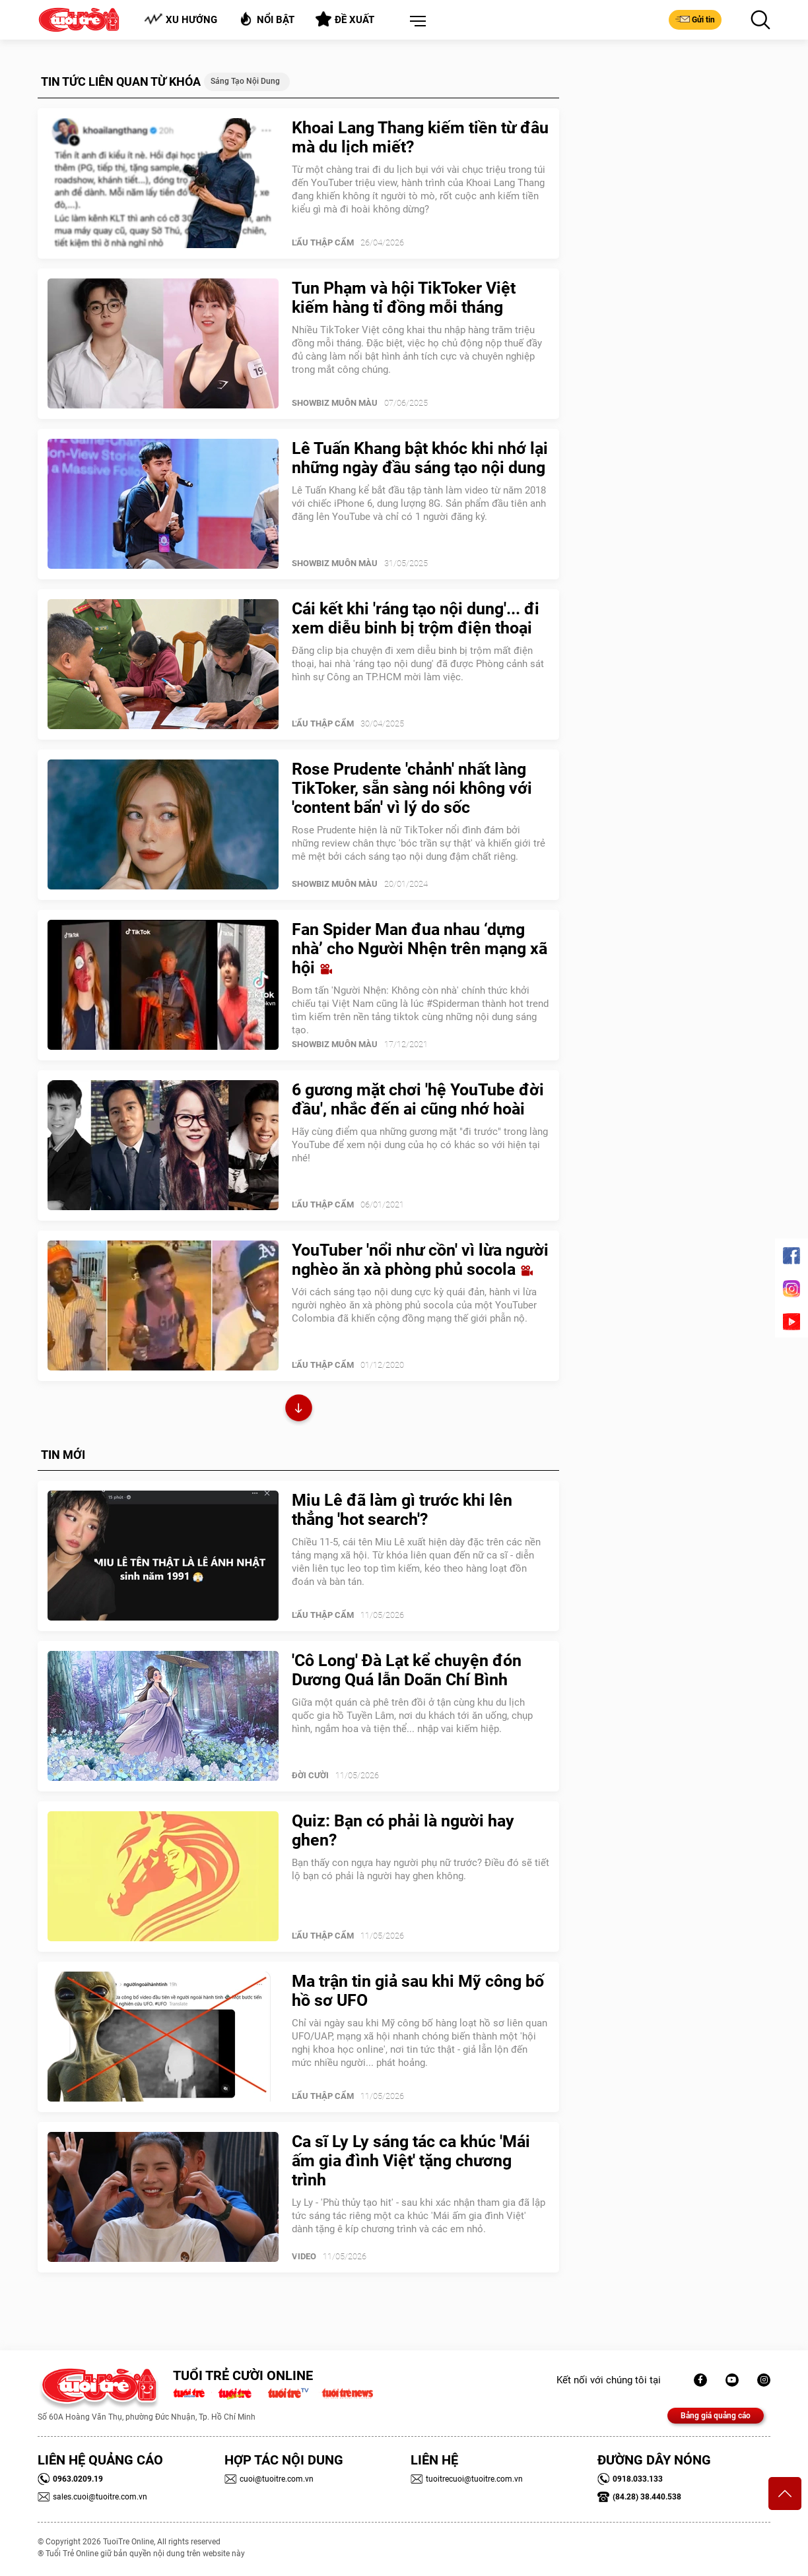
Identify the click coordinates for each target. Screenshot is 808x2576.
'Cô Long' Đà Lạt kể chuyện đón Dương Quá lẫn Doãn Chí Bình (407, 1670)
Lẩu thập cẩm (323, 242)
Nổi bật (266, 18)
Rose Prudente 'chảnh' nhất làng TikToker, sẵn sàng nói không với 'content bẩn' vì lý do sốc (412, 788)
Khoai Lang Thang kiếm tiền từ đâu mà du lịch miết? (420, 137)
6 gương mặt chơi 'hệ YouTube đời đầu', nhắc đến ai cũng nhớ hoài (418, 1099)
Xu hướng (180, 19)
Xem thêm (299, 1410)
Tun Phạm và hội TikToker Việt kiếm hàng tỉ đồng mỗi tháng (404, 297)
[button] (415, 22)
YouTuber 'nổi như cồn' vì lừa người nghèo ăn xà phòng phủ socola (420, 1259)
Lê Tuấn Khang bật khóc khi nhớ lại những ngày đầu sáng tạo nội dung (420, 458)
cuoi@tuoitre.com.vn (269, 2479)
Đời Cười (310, 1775)
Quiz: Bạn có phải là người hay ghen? (403, 1830)
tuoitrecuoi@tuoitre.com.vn (467, 2479)
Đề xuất (345, 19)
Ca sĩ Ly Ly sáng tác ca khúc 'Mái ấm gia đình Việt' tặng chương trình (411, 2160)
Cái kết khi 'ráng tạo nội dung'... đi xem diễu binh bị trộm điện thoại (415, 618)
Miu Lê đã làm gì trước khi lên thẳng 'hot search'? (402, 1510)
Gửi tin (695, 19)
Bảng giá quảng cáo (716, 2415)
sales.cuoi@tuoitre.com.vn (92, 2496)
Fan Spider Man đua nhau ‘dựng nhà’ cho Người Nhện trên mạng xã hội (419, 948)
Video (304, 2256)
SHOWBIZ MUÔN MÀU (335, 403)
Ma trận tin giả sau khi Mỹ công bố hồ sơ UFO (418, 1991)
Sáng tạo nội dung (245, 81)
